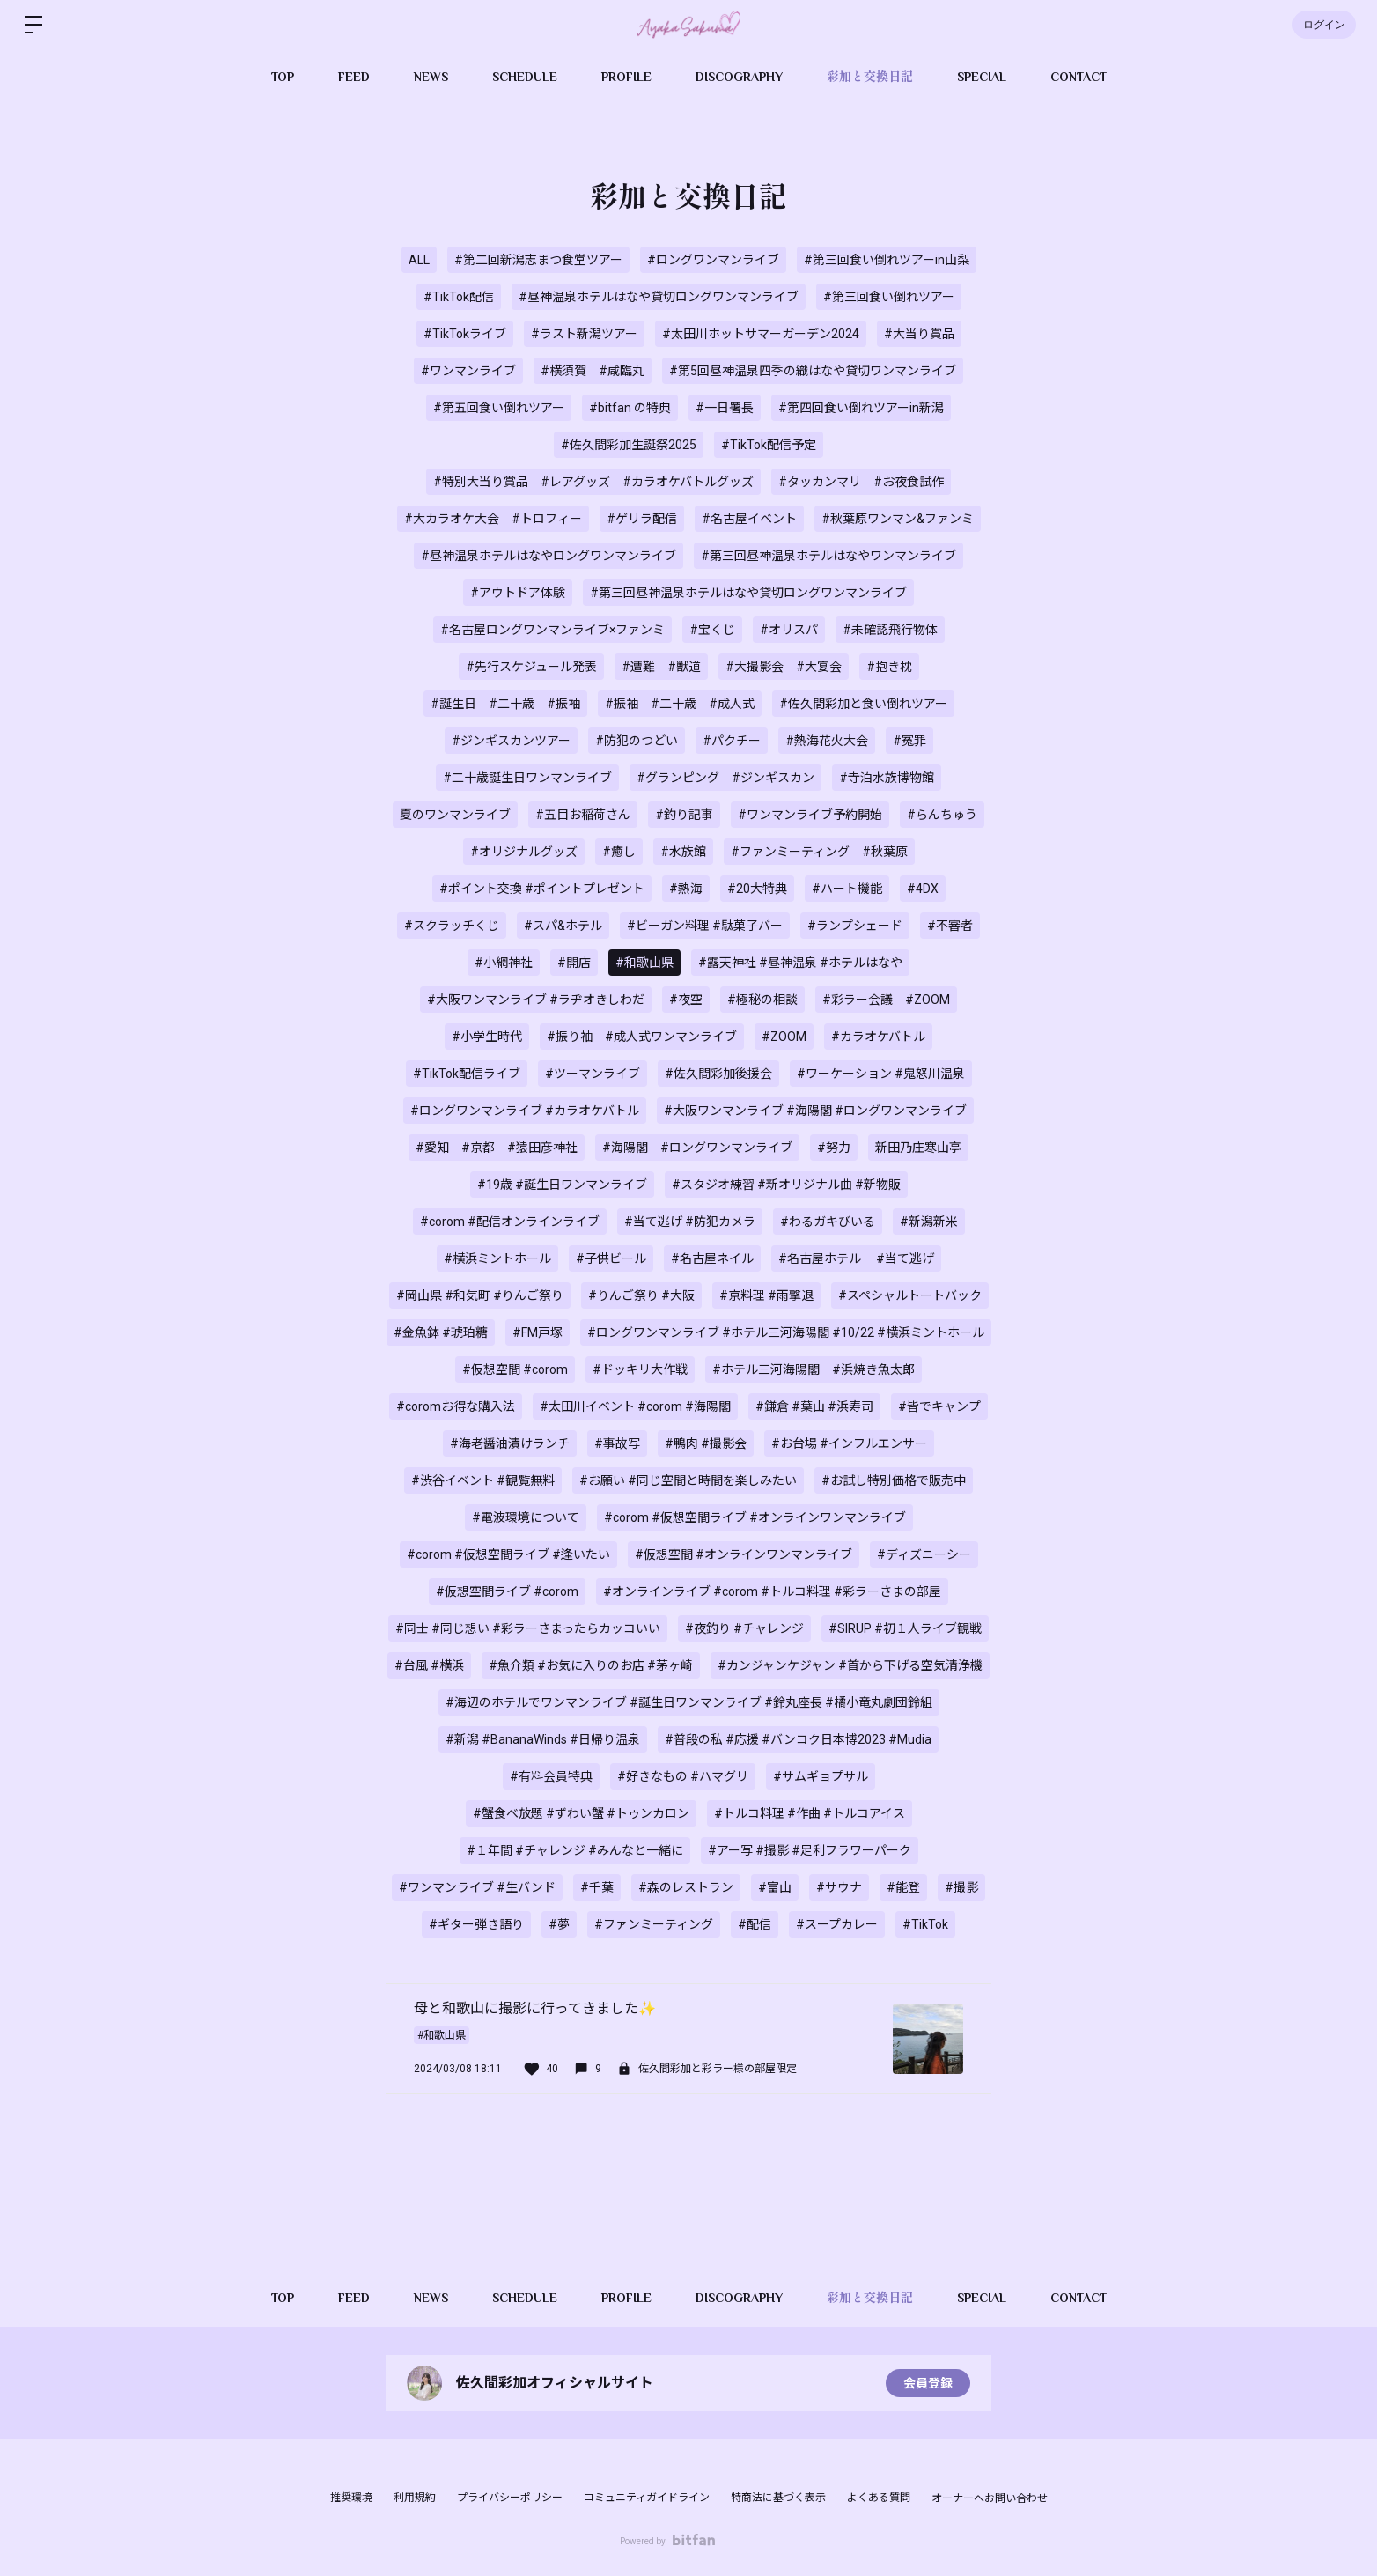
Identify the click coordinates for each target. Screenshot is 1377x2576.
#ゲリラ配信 (642, 519)
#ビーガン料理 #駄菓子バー (705, 926)
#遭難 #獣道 (661, 667)
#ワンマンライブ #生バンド (477, 1887)
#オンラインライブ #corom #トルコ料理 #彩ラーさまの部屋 (772, 1591)
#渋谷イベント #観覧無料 (483, 1480)
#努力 (833, 1147)
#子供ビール (611, 1258)
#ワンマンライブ (468, 371)
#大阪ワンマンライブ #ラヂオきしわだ (535, 1000)
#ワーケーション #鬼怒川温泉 (881, 1074)
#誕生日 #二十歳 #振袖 (505, 704)
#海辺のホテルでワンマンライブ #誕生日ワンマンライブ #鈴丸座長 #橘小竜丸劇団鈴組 (689, 1702)
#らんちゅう (942, 815)
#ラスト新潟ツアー (584, 334)
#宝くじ (712, 630)
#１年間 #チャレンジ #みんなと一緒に (575, 1850)
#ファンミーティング (653, 1924)
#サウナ (839, 1887)
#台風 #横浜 (429, 1665)
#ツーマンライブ (592, 1074)
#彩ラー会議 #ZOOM (886, 1000)
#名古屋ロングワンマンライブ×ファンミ (552, 630)
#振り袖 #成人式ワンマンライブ (642, 1037)
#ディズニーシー (924, 1554)
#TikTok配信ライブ (466, 1074)
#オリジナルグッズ (524, 852)
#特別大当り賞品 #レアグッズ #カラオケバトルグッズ (593, 482)
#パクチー (732, 741)
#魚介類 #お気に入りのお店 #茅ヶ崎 (591, 1665)
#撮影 (961, 1887)
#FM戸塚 (537, 1332)
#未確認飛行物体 (890, 630)
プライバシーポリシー (510, 2497)
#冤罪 (909, 741)
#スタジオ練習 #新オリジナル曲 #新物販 (786, 1184)
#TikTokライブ (464, 334)
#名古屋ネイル (712, 1258)
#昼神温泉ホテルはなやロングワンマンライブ (548, 556)
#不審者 (950, 926)
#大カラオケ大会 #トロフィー (493, 519)
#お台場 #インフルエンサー (849, 1443)
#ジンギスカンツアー (511, 741)
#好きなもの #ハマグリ (682, 1776)
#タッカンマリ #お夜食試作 (861, 482)
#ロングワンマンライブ (713, 260)
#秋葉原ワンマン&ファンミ (897, 519)
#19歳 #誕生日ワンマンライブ (562, 1184)
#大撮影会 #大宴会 (783, 667)
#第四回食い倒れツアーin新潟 (861, 408)
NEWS (431, 77)
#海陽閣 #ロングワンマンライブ (697, 1147)
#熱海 (686, 889)
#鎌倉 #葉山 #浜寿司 (814, 1406)
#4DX (923, 889)
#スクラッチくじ (451, 926)
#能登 (903, 1887)
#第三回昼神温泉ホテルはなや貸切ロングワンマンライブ (748, 593)
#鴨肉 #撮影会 (706, 1443)
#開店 (574, 963)
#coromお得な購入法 (455, 1406)
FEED (354, 77)
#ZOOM (784, 1037)
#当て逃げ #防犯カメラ (689, 1221)
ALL (419, 260)
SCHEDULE (524, 77)
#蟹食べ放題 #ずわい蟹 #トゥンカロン (581, 1813)
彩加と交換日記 (870, 77)
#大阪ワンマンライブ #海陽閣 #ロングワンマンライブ (815, 1110)
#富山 (775, 1887)
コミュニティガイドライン (647, 2497)
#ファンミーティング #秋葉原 (819, 852)
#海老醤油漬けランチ (510, 1443)
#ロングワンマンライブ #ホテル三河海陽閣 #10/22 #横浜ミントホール (785, 1332)
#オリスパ (789, 630)
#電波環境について (525, 1517)
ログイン (1324, 24)
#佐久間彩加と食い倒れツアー (863, 704)
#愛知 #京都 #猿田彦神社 (497, 1147)
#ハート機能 (847, 889)
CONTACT (1078, 77)
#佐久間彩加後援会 (718, 1074)
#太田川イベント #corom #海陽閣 (635, 1406)
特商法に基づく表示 (778, 2497)
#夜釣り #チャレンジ (744, 1628)
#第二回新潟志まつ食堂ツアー (538, 260)
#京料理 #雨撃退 (766, 1295)
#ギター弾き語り (476, 1924)
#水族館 (683, 852)
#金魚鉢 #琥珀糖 (441, 1332)
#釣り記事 (684, 815)
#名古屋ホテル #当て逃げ (856, 1258)
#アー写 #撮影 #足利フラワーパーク (809, 1850)
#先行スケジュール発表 (531, 667)
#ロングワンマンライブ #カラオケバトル (524, 1110)
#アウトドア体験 (517, 593)
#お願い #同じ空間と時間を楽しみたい (688, 1480)
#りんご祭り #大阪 (641, 1295)
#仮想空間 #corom (515, 1369)
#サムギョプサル (820, 1776)
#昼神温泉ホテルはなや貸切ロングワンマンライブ (659, 297)
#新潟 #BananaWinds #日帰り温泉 (543, 1739)
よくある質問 (878, 2497)
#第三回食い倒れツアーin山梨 (886, 260)
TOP (282, 77)
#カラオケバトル (878, 1037)
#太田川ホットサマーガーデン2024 (760, 334)
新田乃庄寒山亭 (918, 1147)
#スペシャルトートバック (910, 1295)
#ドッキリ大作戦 (640, 1369)
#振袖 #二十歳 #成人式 (680, 704)
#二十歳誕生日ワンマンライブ (527, 778)
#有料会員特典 (551, 1776)
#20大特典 (757, 889)
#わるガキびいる (827, 1221)
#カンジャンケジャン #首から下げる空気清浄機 (850, 1665)
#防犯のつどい (636, 741)
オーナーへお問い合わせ (990, 2498)
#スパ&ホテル (563, 926)
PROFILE (626, 77)
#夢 (559, 1924)
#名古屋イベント (749, 519)
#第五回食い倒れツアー (498, 408)
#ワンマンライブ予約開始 (810, 815)
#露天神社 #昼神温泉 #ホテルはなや (800, 963)
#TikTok (925, 1924)
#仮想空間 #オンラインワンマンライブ (743, 1554)
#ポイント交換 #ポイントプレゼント (541, 889)
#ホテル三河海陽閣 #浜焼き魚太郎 (813, 1369)
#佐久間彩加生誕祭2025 (628, 445)
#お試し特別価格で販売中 (893, 1480)
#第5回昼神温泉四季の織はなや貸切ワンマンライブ (812, 371)
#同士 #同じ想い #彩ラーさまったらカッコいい (527, 1628)
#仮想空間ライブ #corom (507, 1591)
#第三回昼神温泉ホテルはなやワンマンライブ (828, 556)
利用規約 (415, 2497)
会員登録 (928, 2383)
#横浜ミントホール (497, 1258)
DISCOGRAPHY (739, 77)
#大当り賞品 (919, 334)
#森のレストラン (685, 1887)
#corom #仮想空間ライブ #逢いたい (508, 1554)
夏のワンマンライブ (455, 815)
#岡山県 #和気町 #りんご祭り (479, 1295)
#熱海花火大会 (826, 741)
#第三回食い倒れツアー (888, 297)
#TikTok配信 (458, 297)
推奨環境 (351, 2497)
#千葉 (597, 1887)
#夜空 (686, 1000)
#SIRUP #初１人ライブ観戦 (905, 1628)
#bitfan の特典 (630, 408)
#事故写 (617, 1443)
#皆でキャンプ (939, 1406)
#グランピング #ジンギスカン (725, 778)
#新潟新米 (929, 1221)
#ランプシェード (854, 926)
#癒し (619, 852)
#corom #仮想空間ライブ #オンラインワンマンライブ (755, 1517)
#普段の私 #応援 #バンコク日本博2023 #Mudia (798, 1739)
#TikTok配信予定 (768, 445)
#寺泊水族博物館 (886, 778)
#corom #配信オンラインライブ (510, 1221)
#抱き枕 (889, 667)
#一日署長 (725, 408)
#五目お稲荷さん (582, 815)
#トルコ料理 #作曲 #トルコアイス (809, 1813)
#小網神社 (504, 963)
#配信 (754, 1924)
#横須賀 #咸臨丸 (592, 371)
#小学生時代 (487, 1037)
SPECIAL (981, 77)
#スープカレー (837, 1924)
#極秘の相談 (762, 1000)
